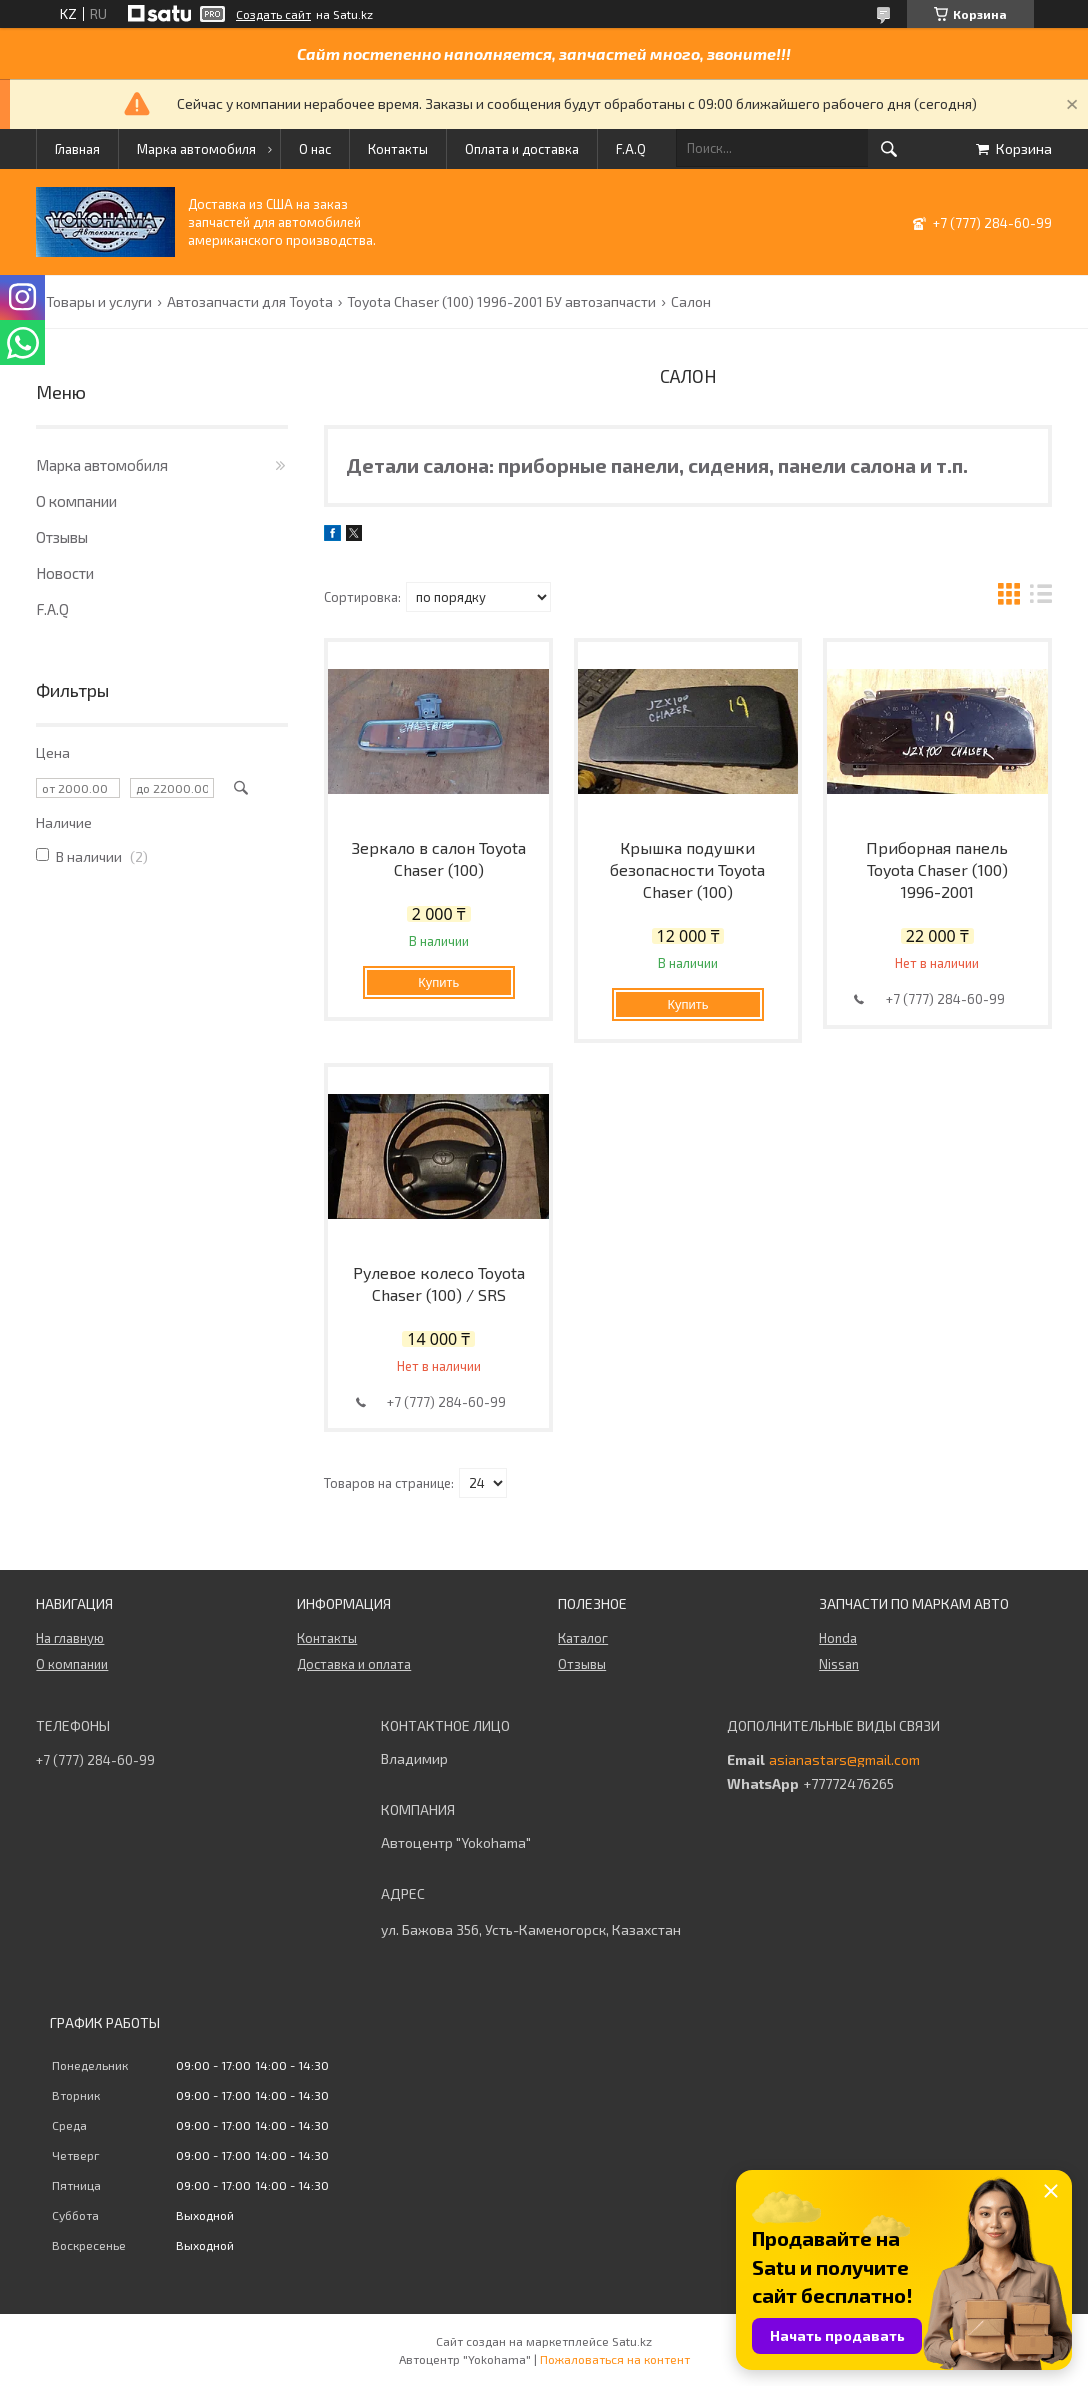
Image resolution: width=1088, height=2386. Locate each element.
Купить (438, 982)
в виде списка (1041, 596)
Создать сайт (273, 14)
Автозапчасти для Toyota (250, 302)
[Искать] (889, 149)
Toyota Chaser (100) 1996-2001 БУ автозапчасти (501, 302)
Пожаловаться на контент (615, 2359)
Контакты (398, 149)
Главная (77, 149)
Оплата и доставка (522, 149)
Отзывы (62, 537)
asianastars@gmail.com (844, 1760)
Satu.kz (632, 2341)
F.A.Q (631, 149)
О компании (76, 501)
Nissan (839, 1664)
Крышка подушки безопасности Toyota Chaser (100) (687, 869)
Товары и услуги (99, 302)
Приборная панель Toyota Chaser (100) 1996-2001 (937, 869)
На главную (70, 1638)
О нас (315, 149)
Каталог (583, 1638)
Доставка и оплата (354, 1664)
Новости (65, 573)
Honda (838, 1638)
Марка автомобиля (196, 149)
